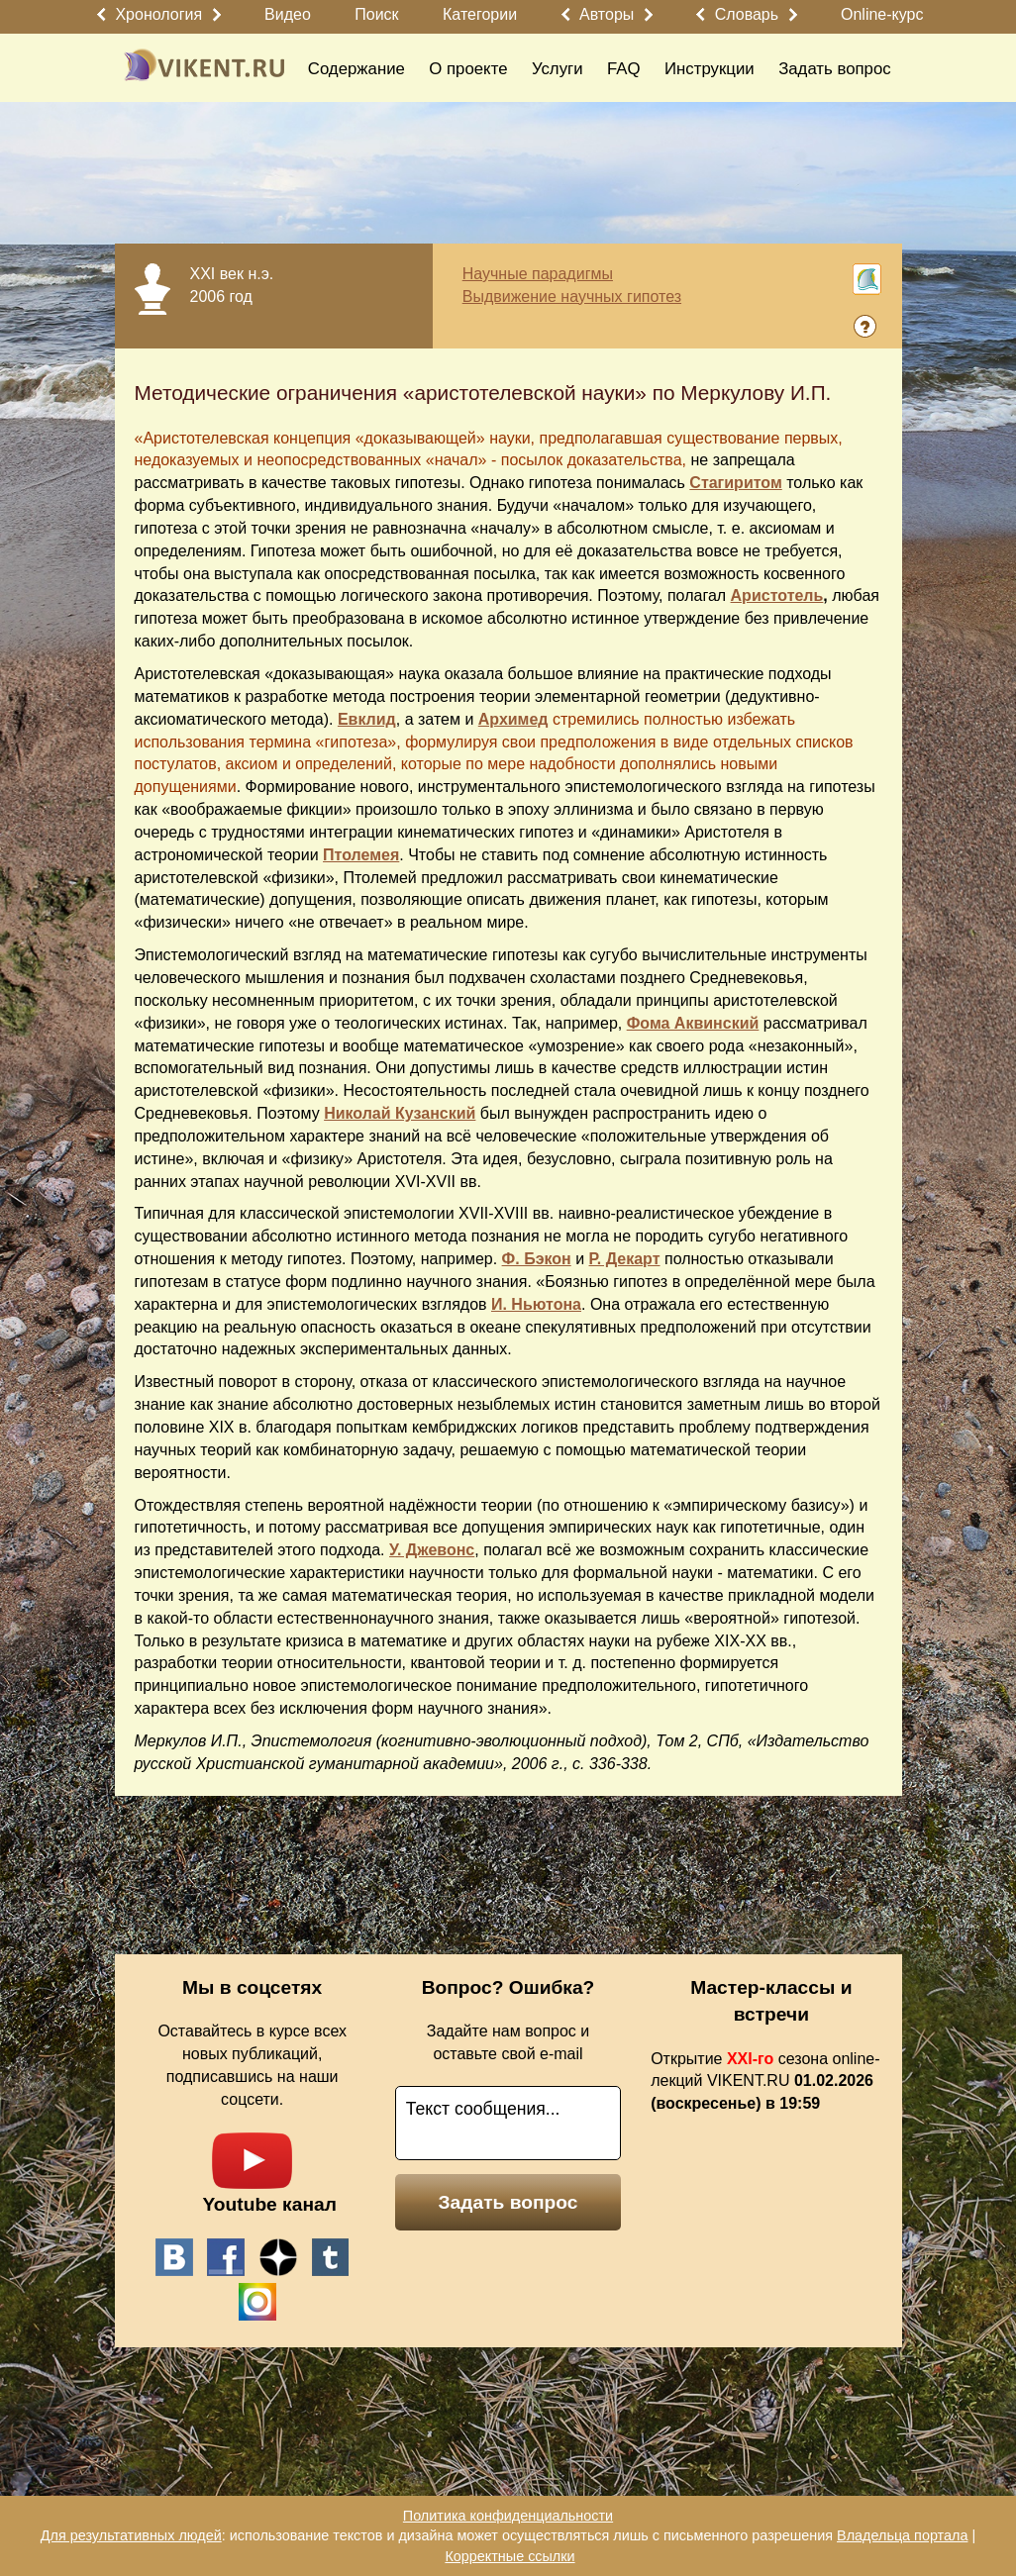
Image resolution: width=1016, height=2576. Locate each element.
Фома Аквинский (693, 1023)
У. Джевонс (431, 1549)
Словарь (746, 14)
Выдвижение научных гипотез (571, 296)
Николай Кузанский (399, 1113)
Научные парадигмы (537, 273)
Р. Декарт (624, 1258)
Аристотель (777, 595)
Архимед (513, 719)
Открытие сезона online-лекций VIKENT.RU (765, 2081)
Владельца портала (902, 2535)
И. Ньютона (536, 1304)
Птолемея (361, 854)
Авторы (606, 14)
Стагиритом (735, 482)
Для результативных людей (131, 2535)
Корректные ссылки (509, 2556)
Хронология (158, 14)
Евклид (367, 719)
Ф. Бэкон (536, 1258)
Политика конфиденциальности (508, 2516)
